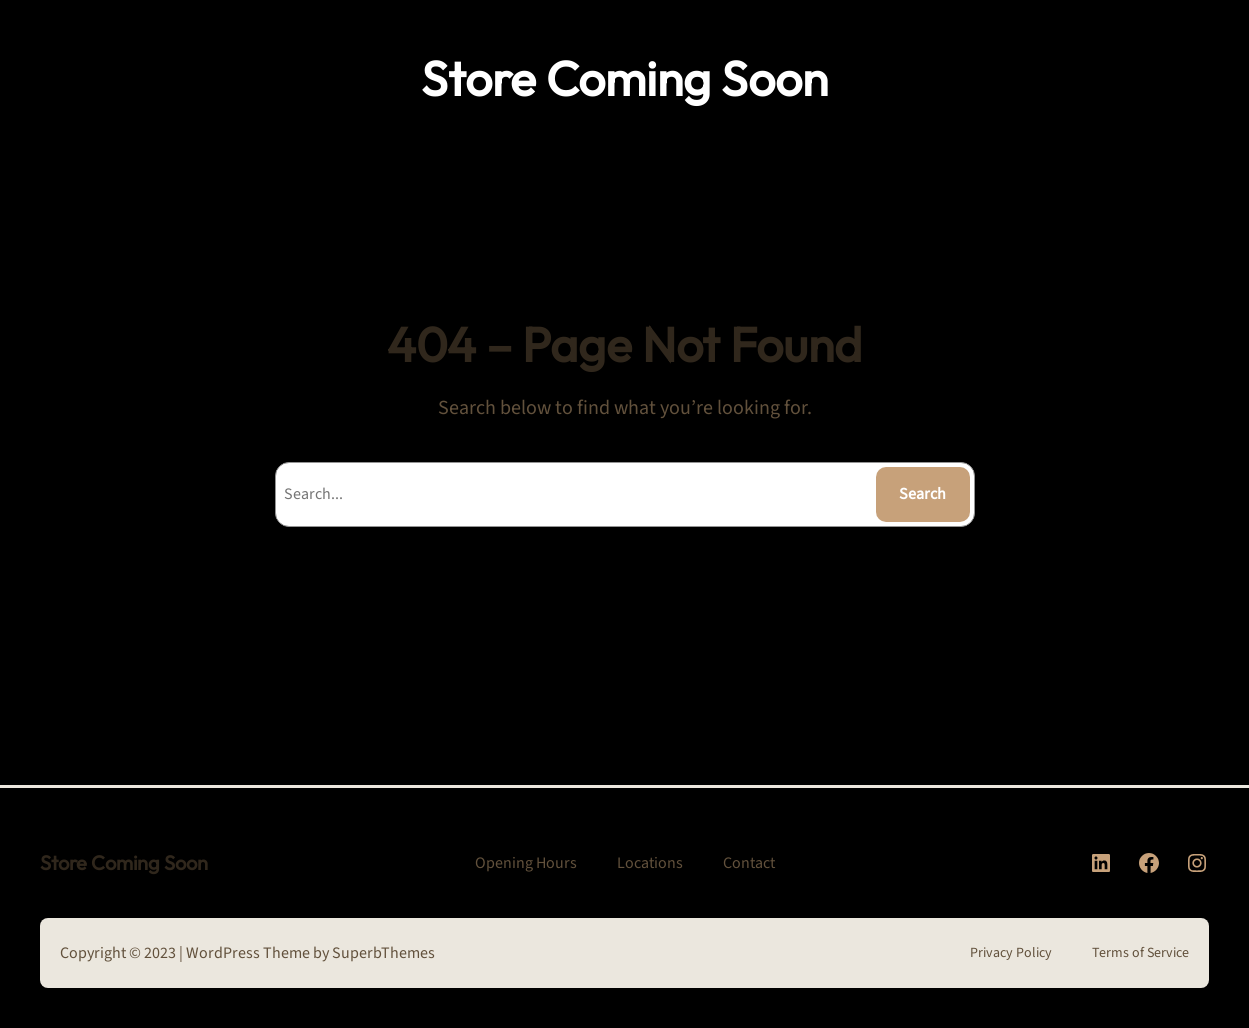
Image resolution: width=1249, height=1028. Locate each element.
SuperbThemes (383, 953)
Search (922, 494)
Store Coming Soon (624, 78)
